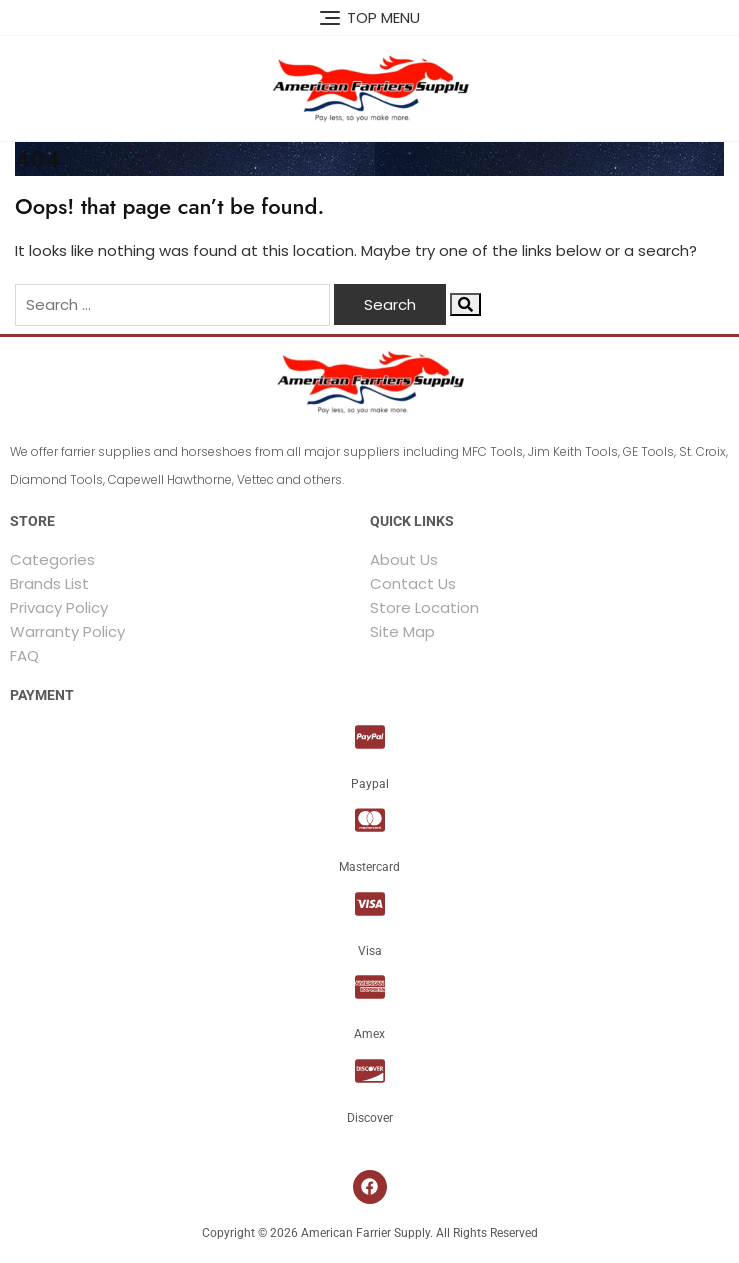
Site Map (402, 631)
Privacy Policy (59, 607)
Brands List (49, 583)
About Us (404, 559)
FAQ (24, 655)
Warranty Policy (67, 631)
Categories (52, 559)
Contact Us (413, 583)
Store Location (424, 607)
